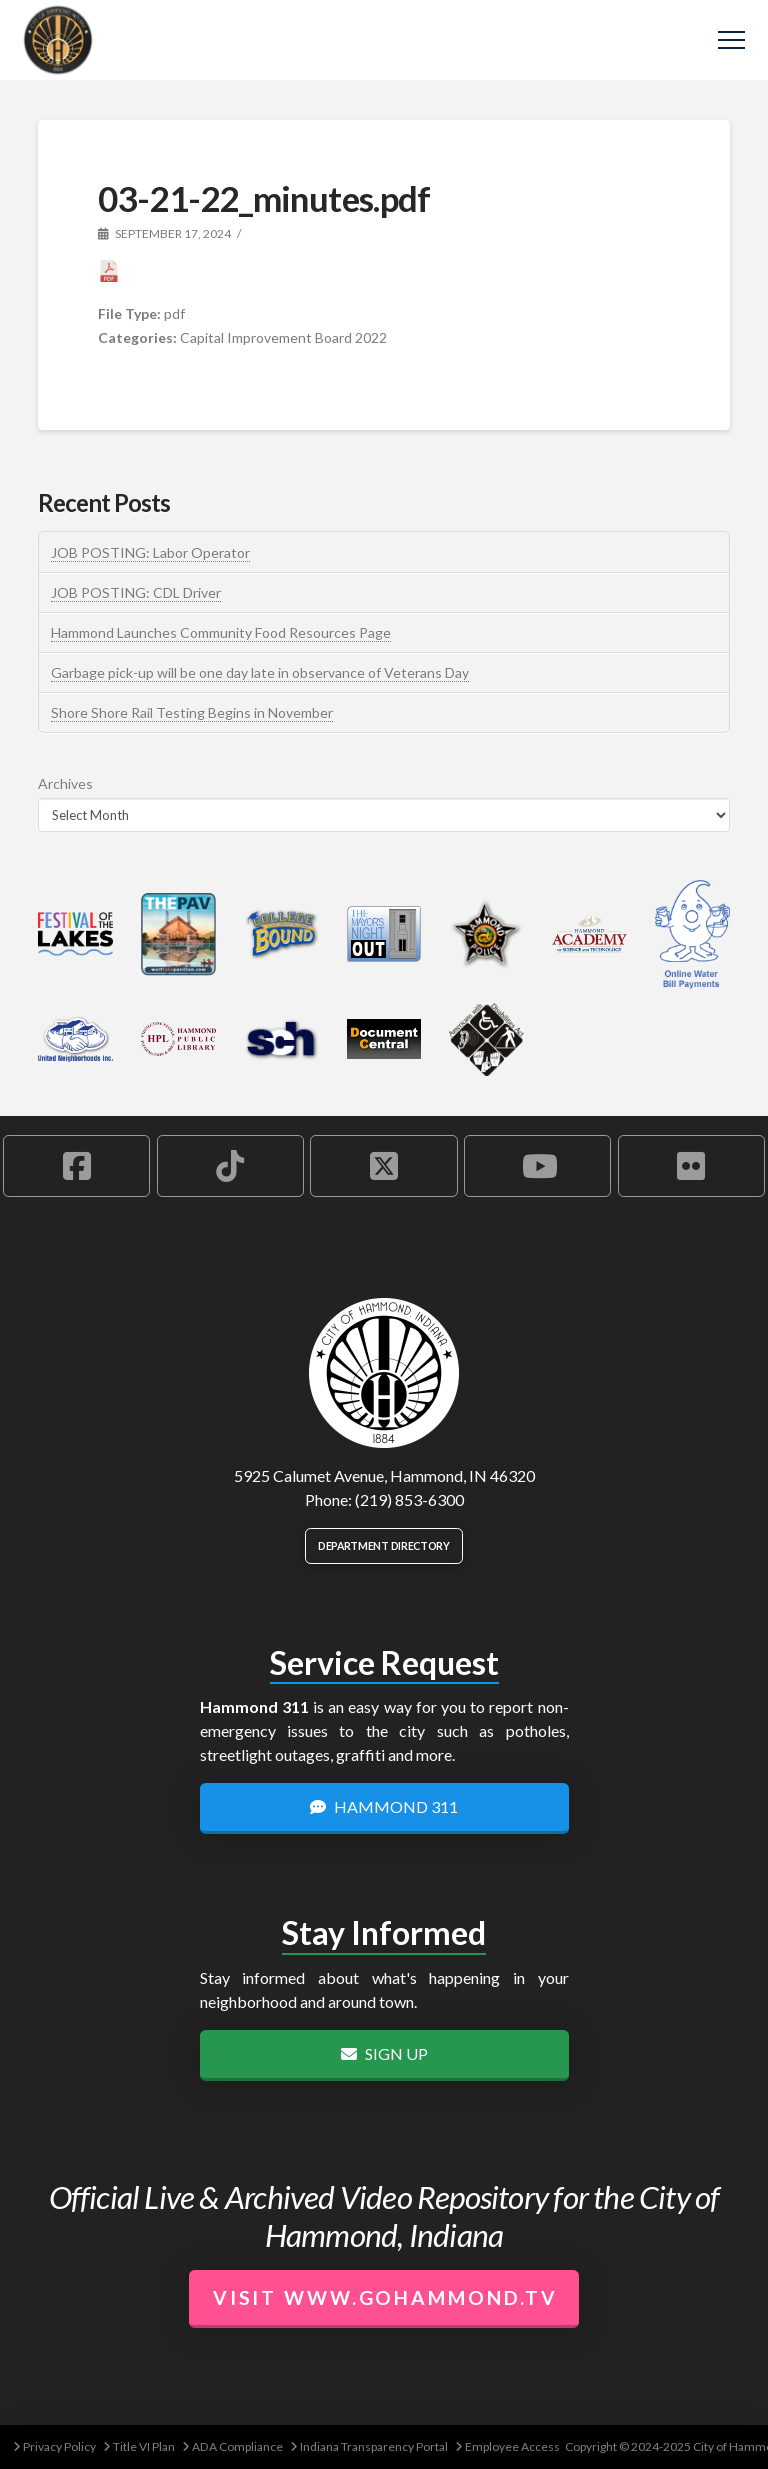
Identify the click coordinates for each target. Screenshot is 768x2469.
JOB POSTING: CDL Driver (136, 592)
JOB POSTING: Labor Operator (150, 552)
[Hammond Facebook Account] (76, 1166)
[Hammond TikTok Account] (230, 1166)
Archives (65, 783)
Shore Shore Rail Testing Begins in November (192, 712)
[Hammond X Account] (383, 1166)
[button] (731, 40)
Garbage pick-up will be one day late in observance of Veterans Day (260, 672)
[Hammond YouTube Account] (537, 1166)
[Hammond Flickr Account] (691, 1166)
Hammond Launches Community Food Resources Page (221, 632)
